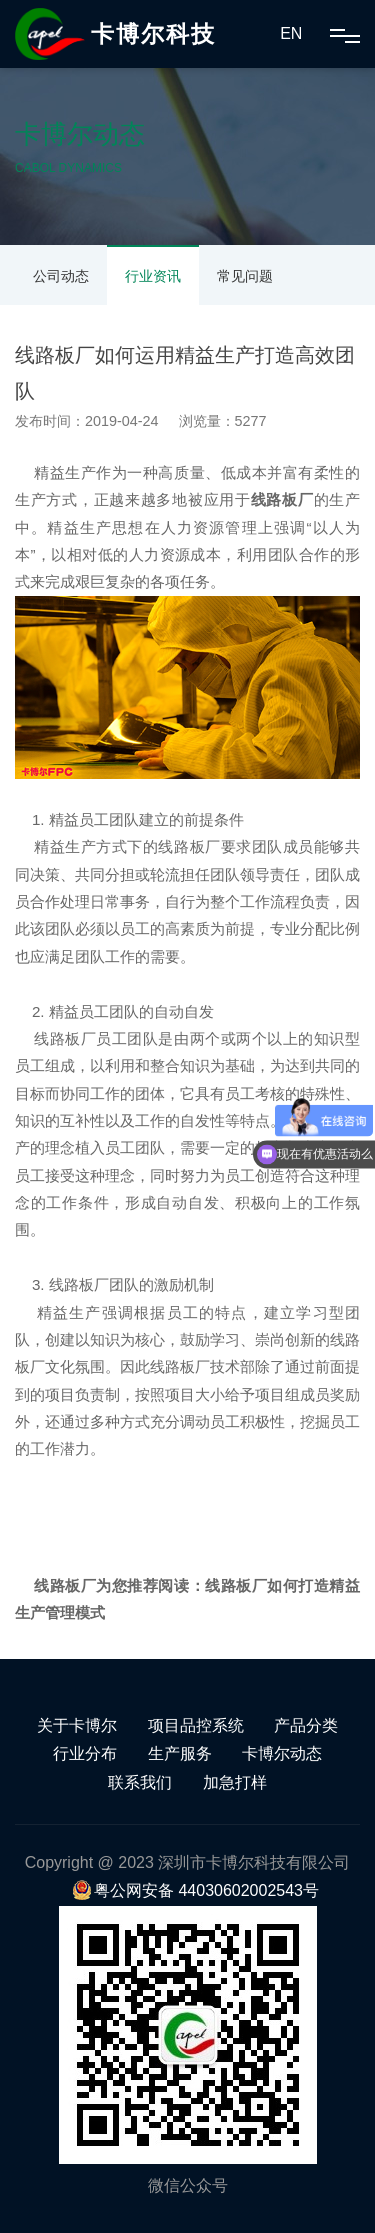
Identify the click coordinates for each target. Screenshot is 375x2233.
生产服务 (180, 1753)
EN (291, 33)
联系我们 (140, 1782)
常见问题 (245, 276)
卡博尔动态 (282, 1753)
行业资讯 (153, 276)
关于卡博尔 (77, 1725)
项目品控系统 (196, 1725)
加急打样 (235, 1782)
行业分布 (85, 1753)
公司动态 (61, 276)
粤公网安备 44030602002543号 (195, 1890)
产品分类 (306, 1725)
